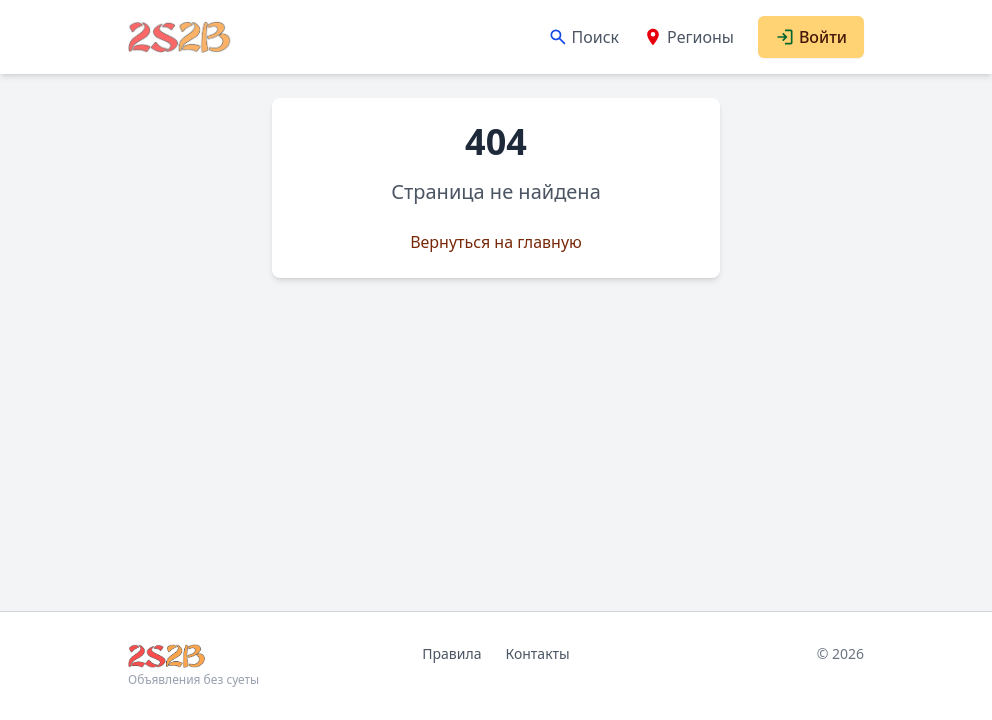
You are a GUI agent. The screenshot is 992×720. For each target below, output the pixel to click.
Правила (451, 653)
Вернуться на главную (496, 242)
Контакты (537, 653)
